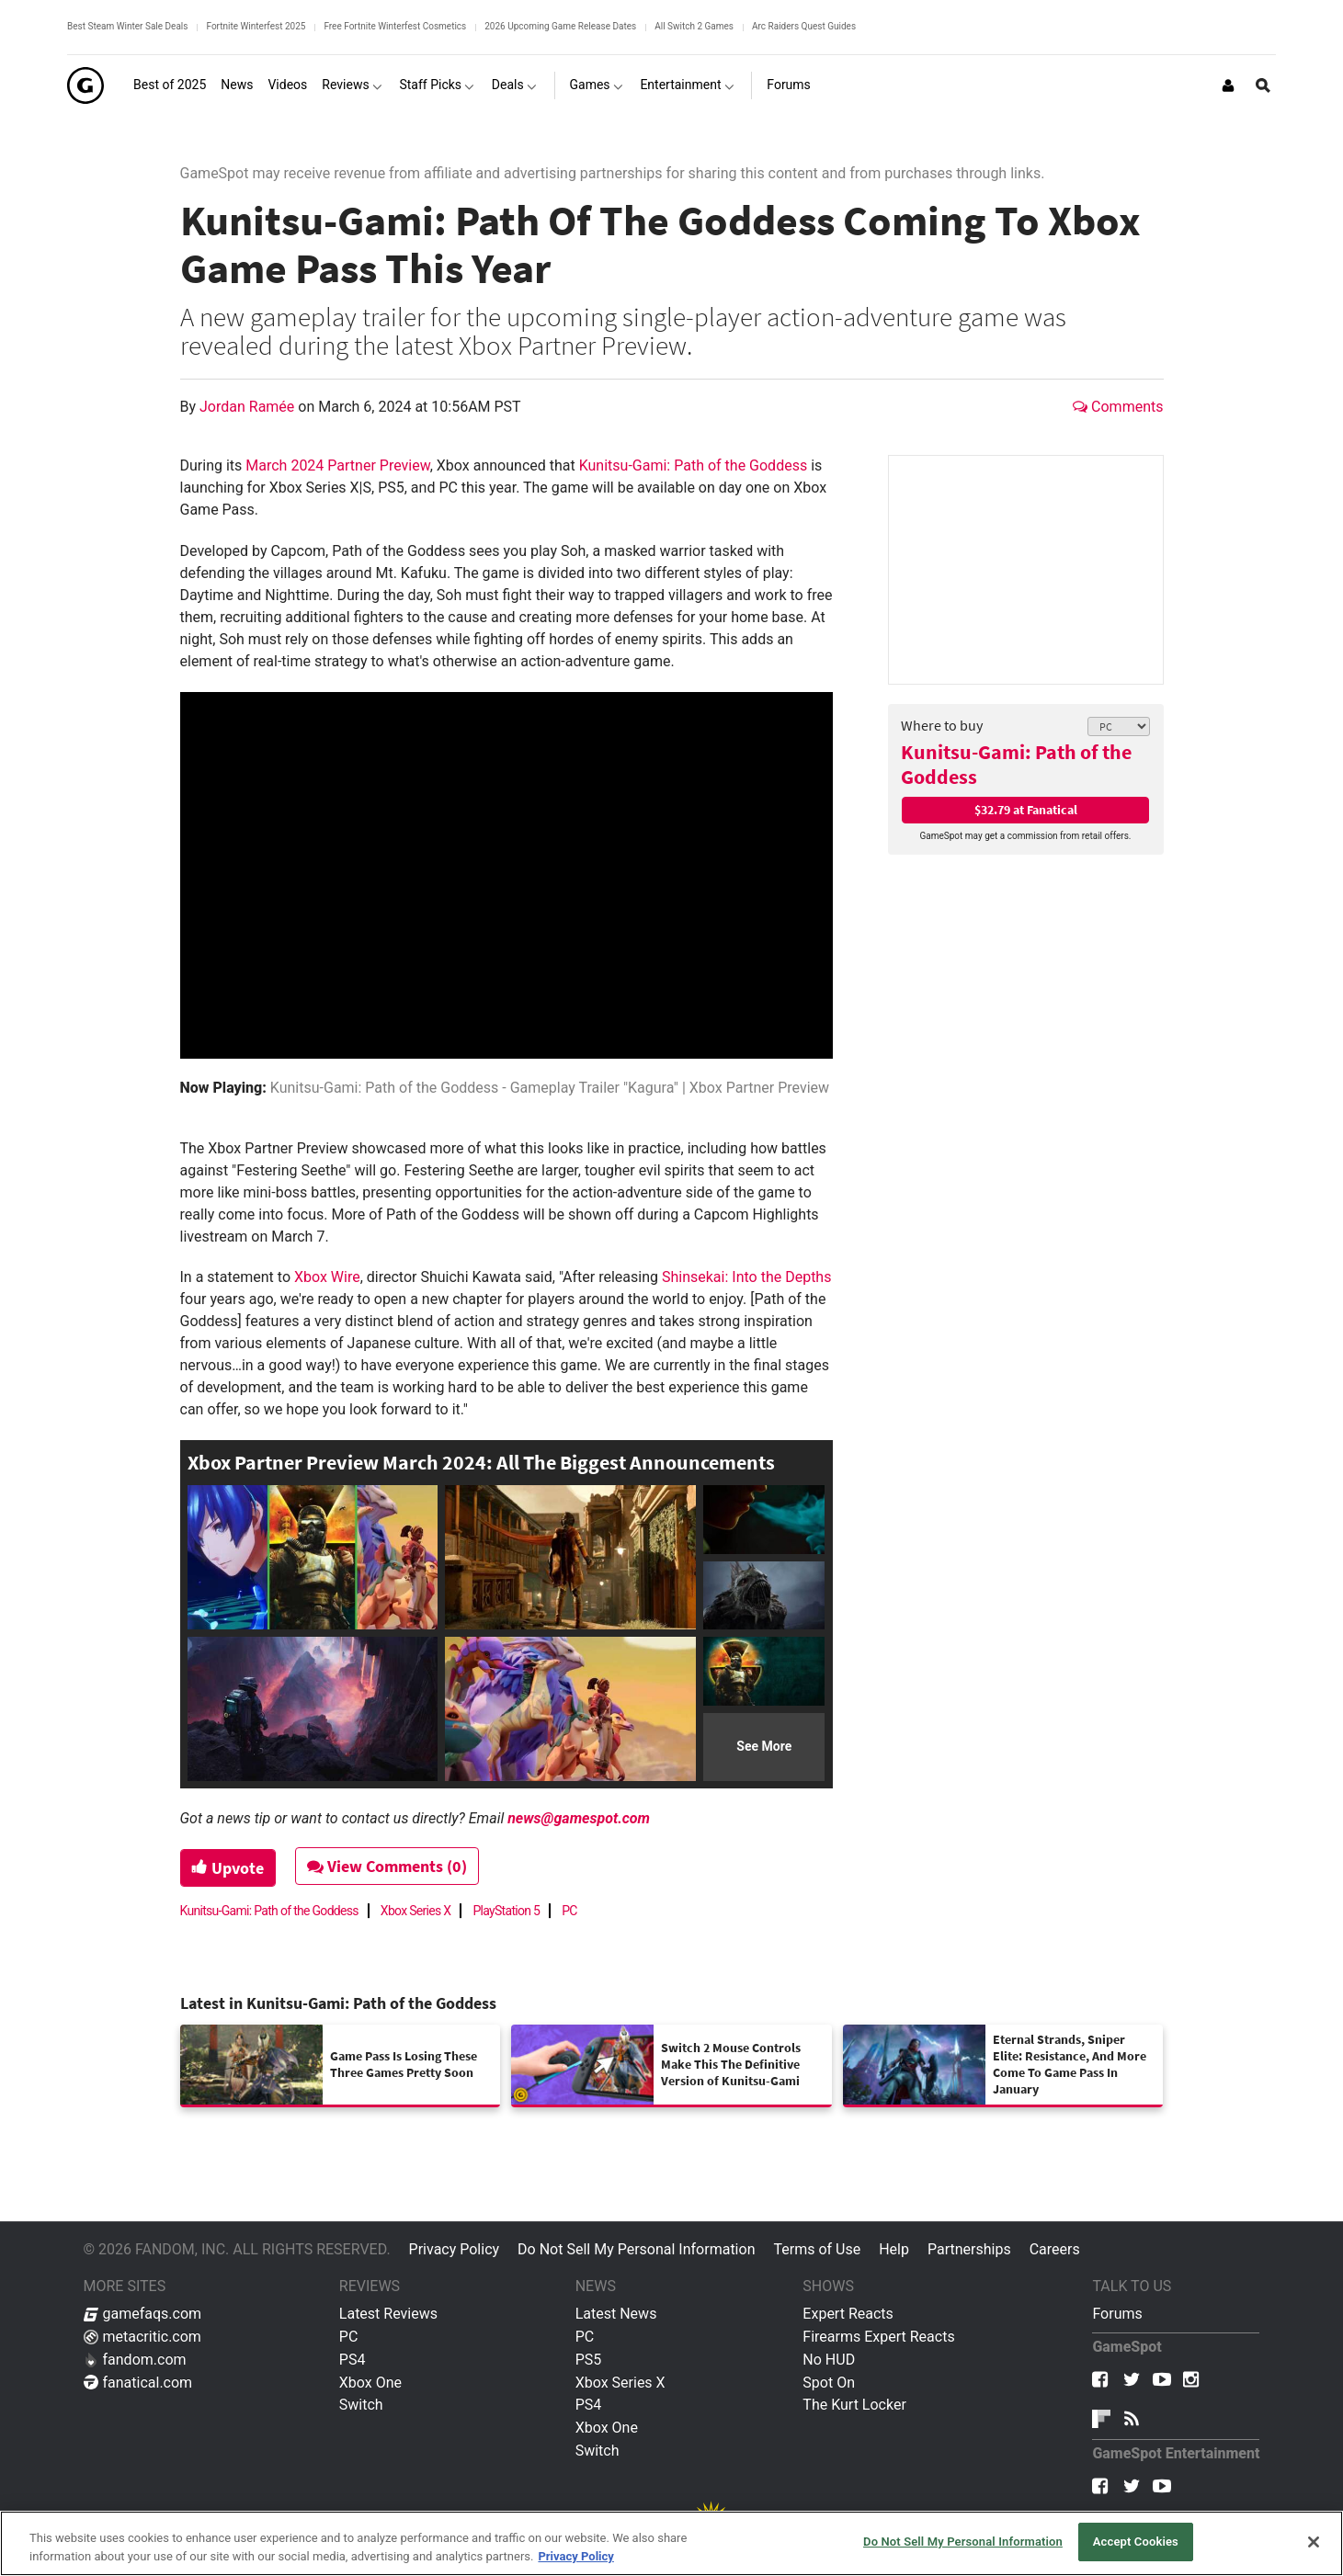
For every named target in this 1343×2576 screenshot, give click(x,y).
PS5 (588, 2359)
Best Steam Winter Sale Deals (127, 26)
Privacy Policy (454, 2249)
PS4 (352, 2359)
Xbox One (370, 2382)
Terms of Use (816, 2249)
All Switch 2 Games (694, 26)
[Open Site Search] (1263, 85)
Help (894, 2249)
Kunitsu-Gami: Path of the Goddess (1016, 764)
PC (569, 1910)
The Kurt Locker (853, 2404)
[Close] (1313, 2542)
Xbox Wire (327, 1277)
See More (763, 1746)
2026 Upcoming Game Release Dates (560, 26)
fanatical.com (138, 2382)
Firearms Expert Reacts (878, 2336)
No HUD (828, 2359)
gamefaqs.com (143, 2313)
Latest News (616, 2313)
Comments (1118, 406)
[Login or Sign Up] (1228, 85)
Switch (361, 2404)
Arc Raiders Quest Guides (804, 26)
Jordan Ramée (248, 406)
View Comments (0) (387, 1866)
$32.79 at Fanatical (1025, 809)
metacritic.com (142, 2336)
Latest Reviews (388, 2313)
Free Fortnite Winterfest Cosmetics (395, 26)
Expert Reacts (847, 2313)
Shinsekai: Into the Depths (746, 1277)
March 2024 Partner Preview (337, 465)
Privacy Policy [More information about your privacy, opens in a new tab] (575, 2556)
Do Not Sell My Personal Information (636, 2249)
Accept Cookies (1135, 2541)
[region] (671, 2543)
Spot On (828, 2382)
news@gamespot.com (578, 1818)
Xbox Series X (416, 1910)
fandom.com (135, 2359)
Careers (1055, 2249)
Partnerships (969, 2249)
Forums (1117, 2313)
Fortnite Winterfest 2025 (255, 26)
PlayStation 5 (506, 1910)
